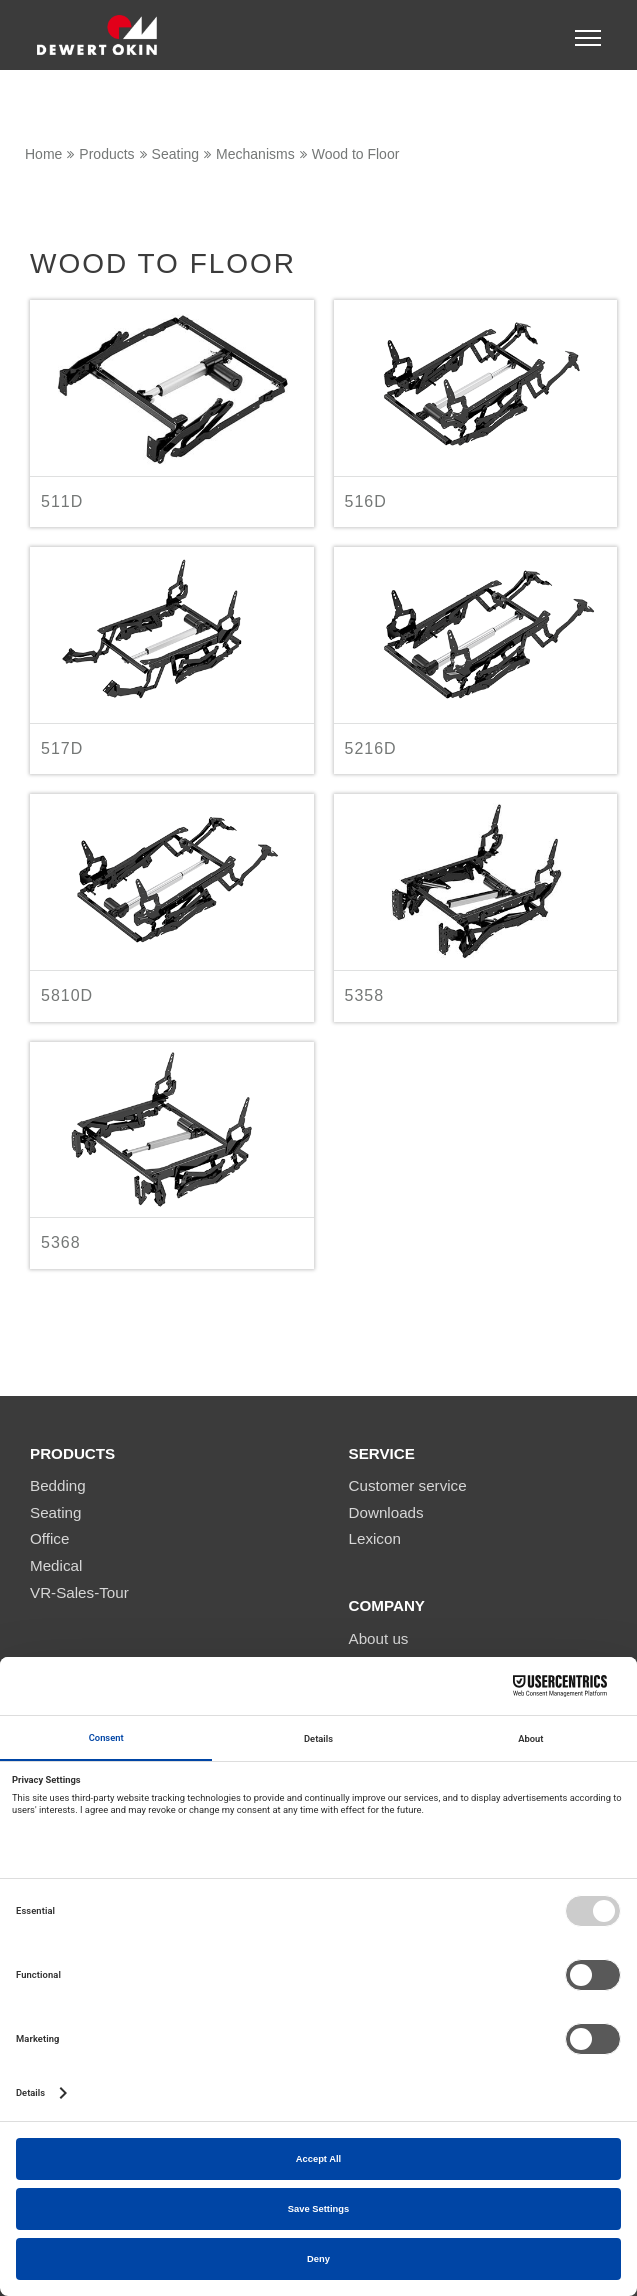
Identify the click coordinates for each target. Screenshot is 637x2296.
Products (106, 154)
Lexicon (375, 1538)
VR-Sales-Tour (79, 1592)
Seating (175, 154)
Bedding (58, 1485)
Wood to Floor (356, 154)
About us (379, 1638)
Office (49, 1538)
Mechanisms (255, 154)
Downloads (386, 1512)
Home (43, 154)
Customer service (408, 1485)
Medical (56, 1565)
